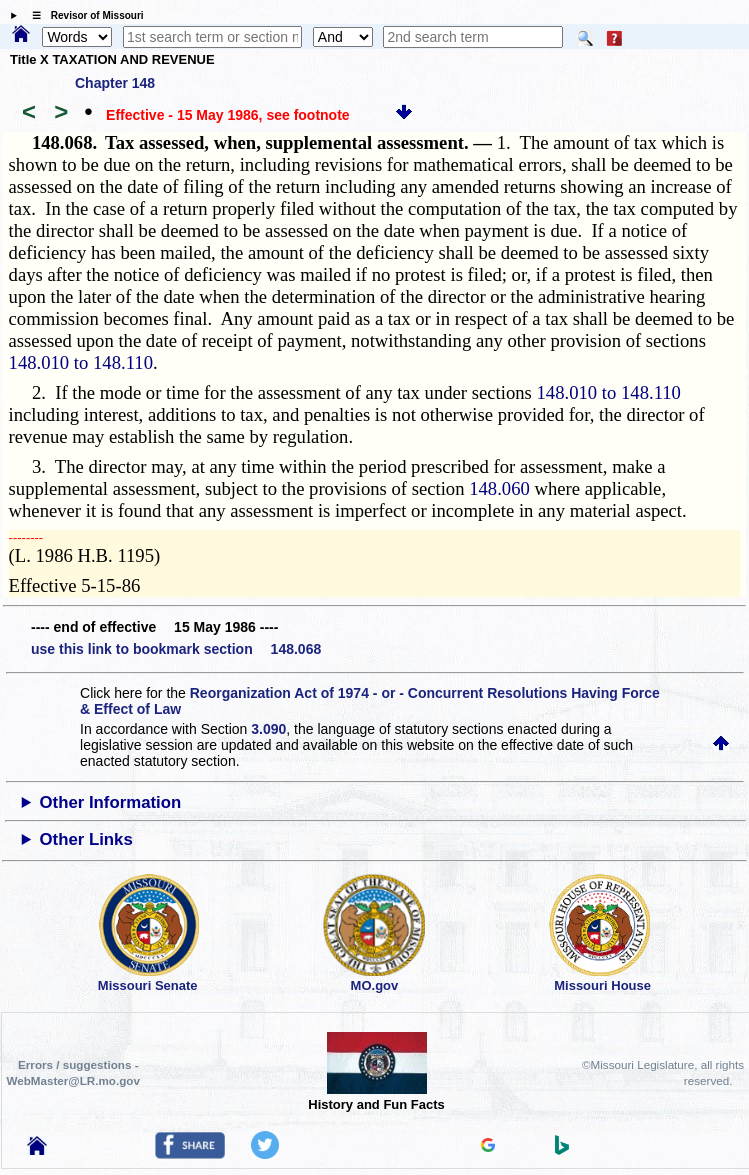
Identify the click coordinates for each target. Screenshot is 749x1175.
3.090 (268, 729)
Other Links (86, 839)
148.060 (499, 488)
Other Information (111, 802)
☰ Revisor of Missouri (83, 15)
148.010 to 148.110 (81, 362)
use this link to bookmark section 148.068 (176, 649)
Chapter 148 (115, 83)
